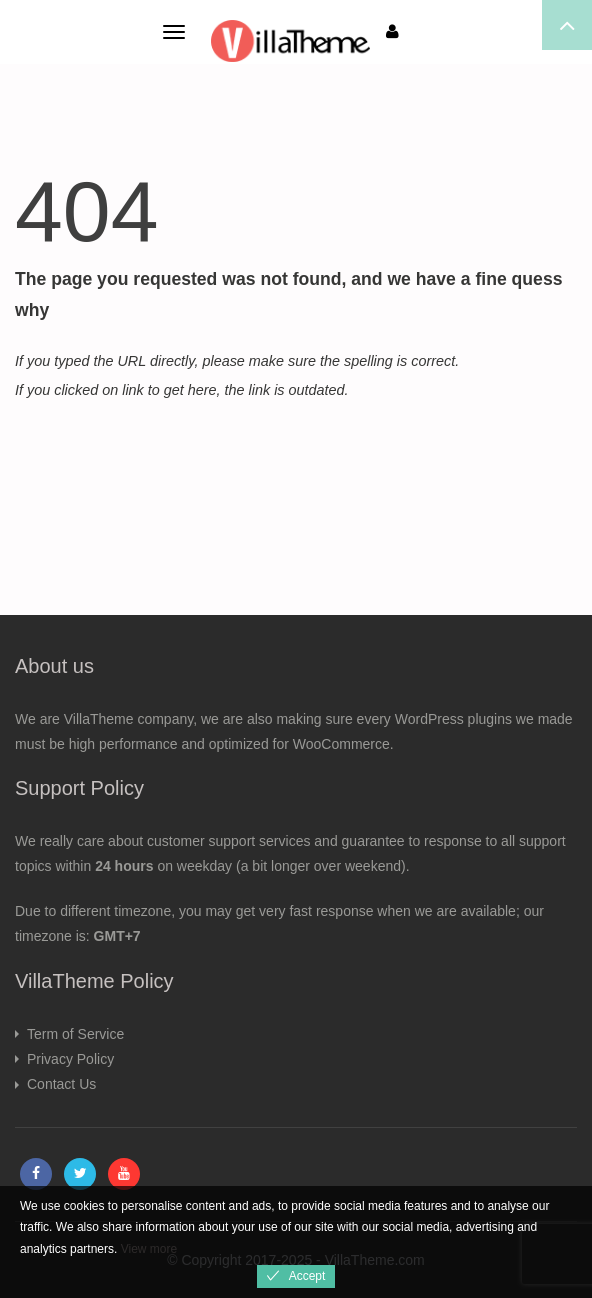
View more (149, 1249)
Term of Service (75, 1034)
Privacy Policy (70, 1059)
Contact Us (61, 1084)
